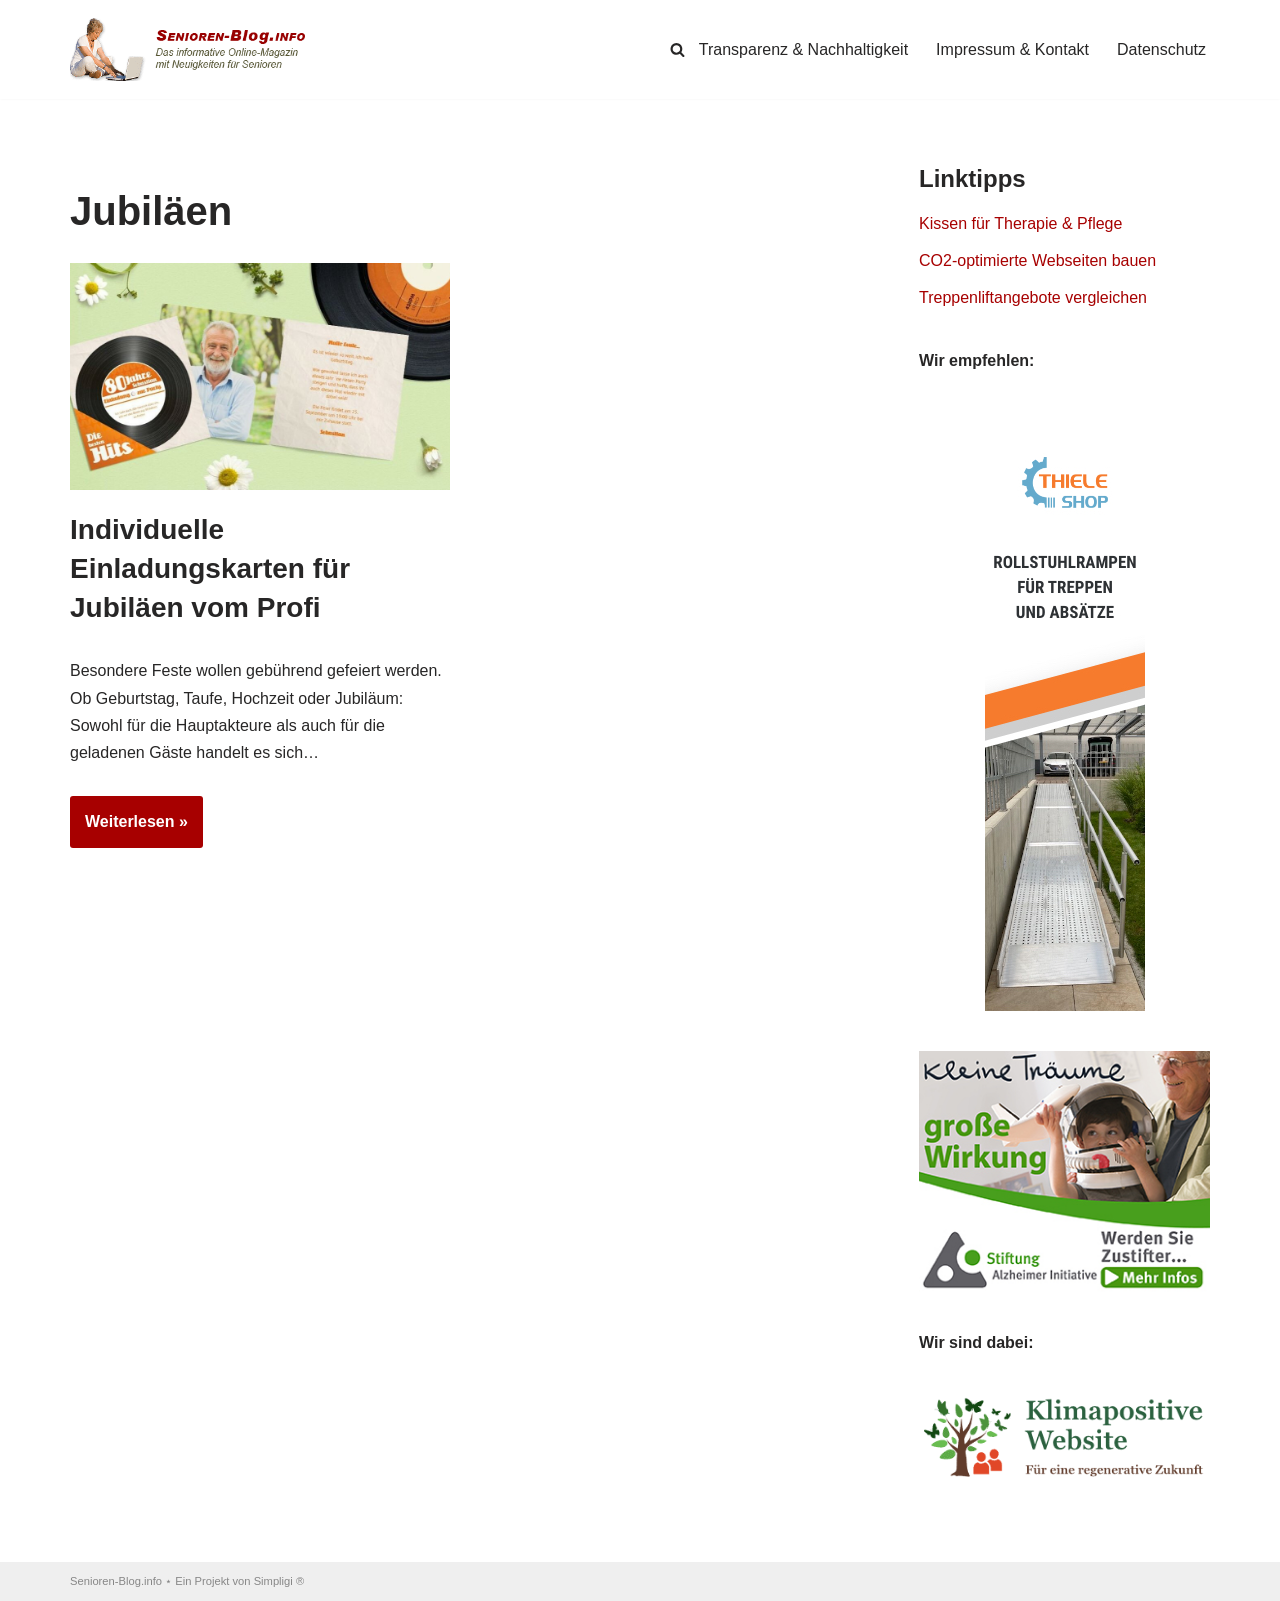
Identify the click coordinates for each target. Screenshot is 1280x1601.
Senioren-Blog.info (116, 1581)
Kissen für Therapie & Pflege (1020, 223)
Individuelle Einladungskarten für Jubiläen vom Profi (210, 568)
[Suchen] (677, 49)
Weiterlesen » (129, 828)
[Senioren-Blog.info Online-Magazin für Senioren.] (195, 49)
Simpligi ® (279, 1581)
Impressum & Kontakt (1012, 49)
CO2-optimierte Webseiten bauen (1037, 260)
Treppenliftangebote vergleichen (1033, 297)
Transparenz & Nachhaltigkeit (803, 49)
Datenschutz (1161, 49)
